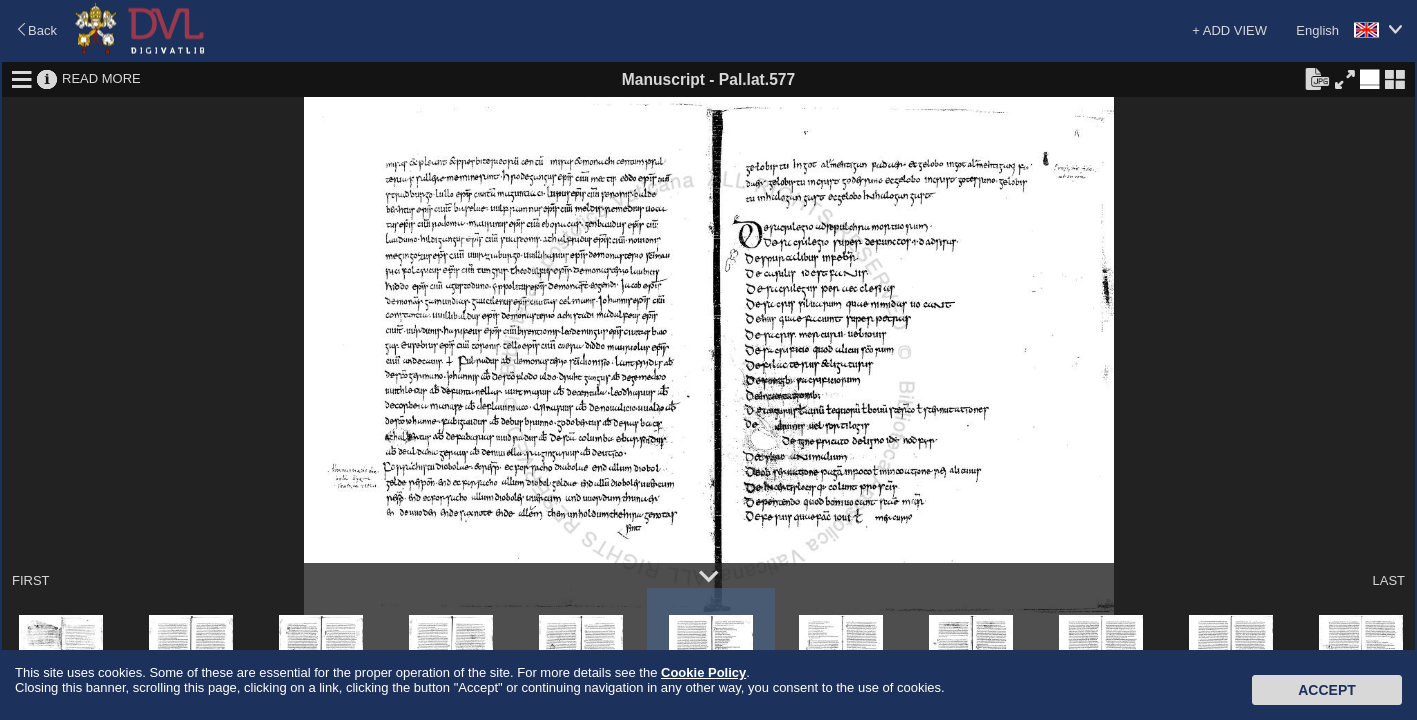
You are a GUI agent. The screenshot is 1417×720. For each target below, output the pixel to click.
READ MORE (101, 78)
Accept (1327, 690)
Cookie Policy (703, 672)
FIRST (31, 580)
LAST (1388, 580)
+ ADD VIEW (1229, 30)
